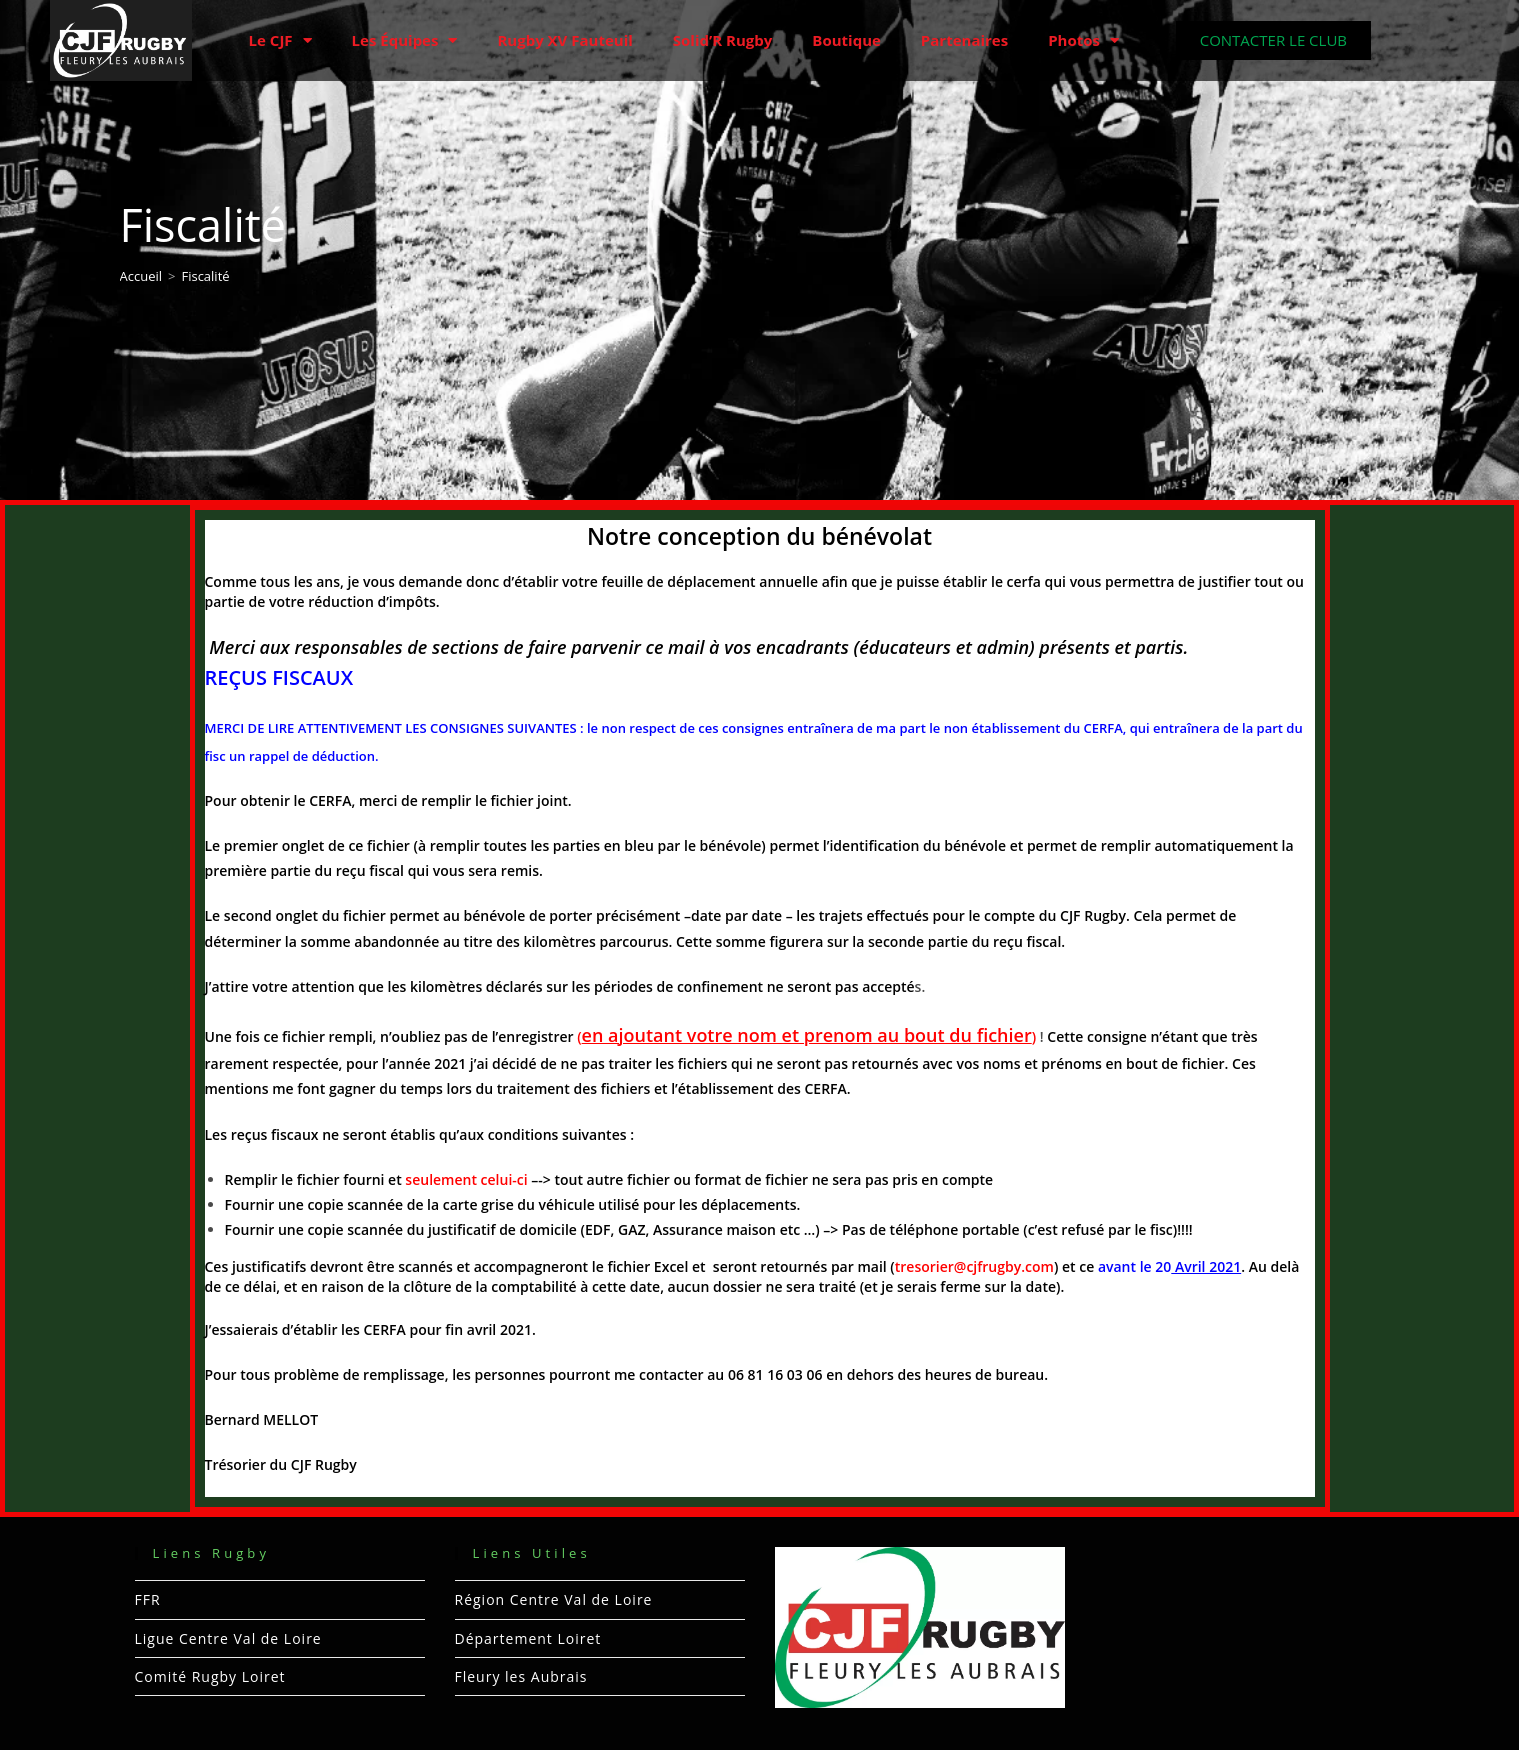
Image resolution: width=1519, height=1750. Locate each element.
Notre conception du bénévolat (759, 536)
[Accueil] (141, 276)
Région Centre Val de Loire (554, 1599)
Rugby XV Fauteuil (564, 40)
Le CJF (280, 40)
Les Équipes (405, 40)
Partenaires (964, 40)
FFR (148, 1599)
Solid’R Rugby (723, 40)
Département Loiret (528, 1638)
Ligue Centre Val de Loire (228, 1638)
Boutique (846, 40)
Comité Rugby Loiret (210, 1676)
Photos (1083, 40)
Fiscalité (205, 276)
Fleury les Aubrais (521, 1676)
